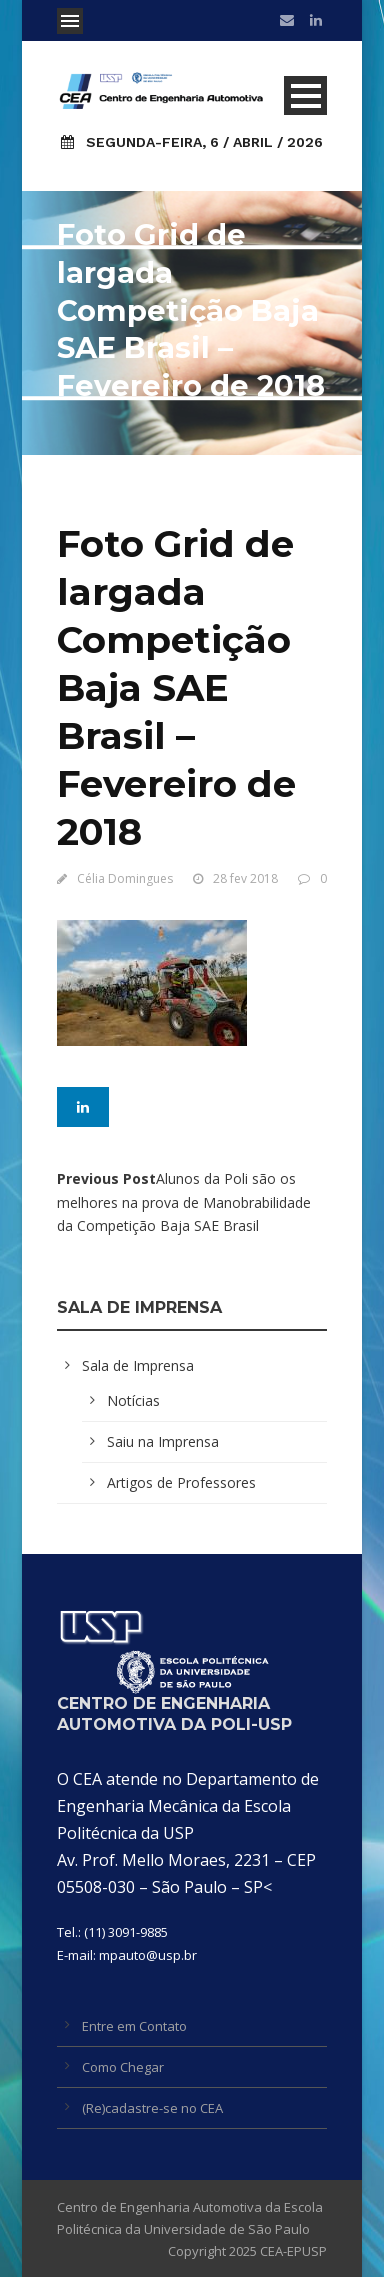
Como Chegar (123, 2067)
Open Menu (70, 21)
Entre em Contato (134, 2026)
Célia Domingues (125, 878)
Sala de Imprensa (138, 1365)
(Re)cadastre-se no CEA (152, 2108)
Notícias (133, 1400)
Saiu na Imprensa (163, 1441)
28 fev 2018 (245, 878)
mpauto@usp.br (148, 1955)
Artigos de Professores (181, 1482)
